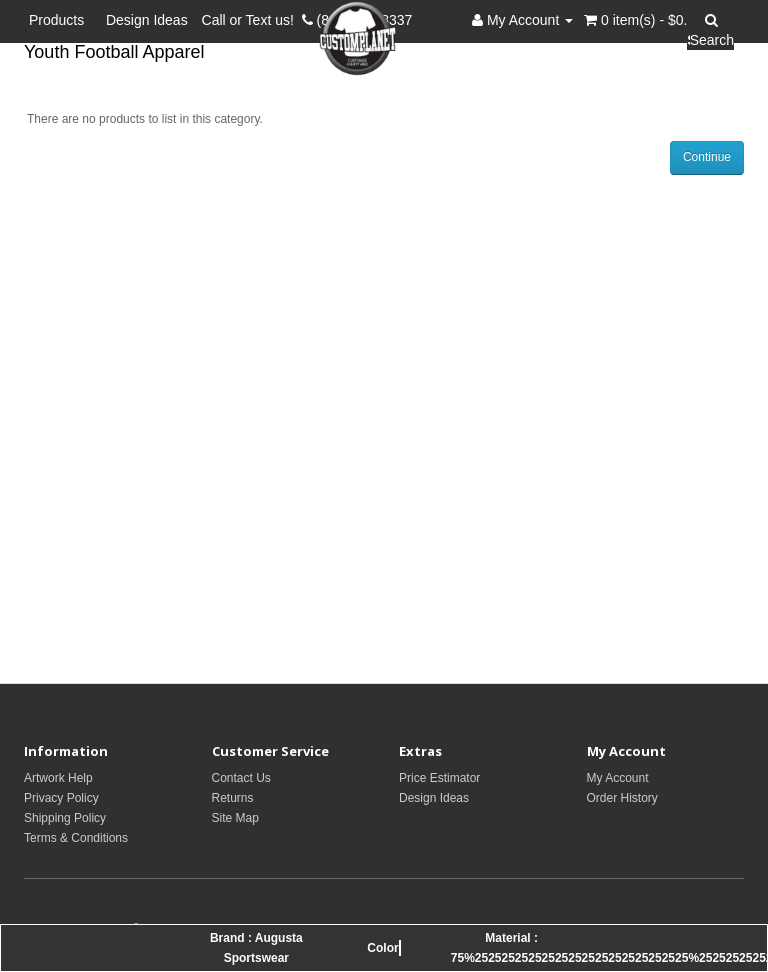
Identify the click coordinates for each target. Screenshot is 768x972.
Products (60, 20)
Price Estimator (439, 778)
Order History (622, 798)
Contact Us (241, 778)
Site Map (235, 818)
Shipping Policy (65, 818)
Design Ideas (147, 20)
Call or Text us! (252, 20)
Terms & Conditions (76, 838)
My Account (618, 778)
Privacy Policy (61, 798)
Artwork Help (58, 778)
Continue (707, 157)
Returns (233, 798)
